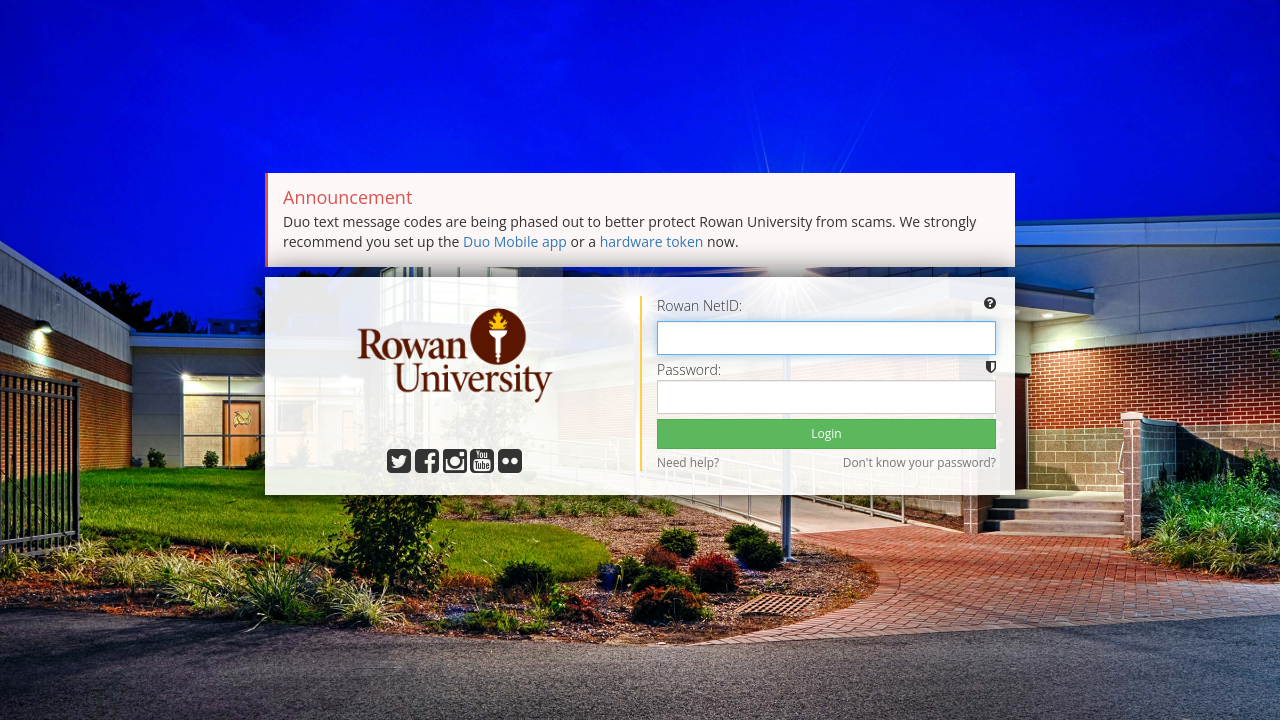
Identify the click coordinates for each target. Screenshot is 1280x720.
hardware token (652, 241)
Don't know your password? (919, 462)
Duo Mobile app (515, 241)
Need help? (688, 462)
